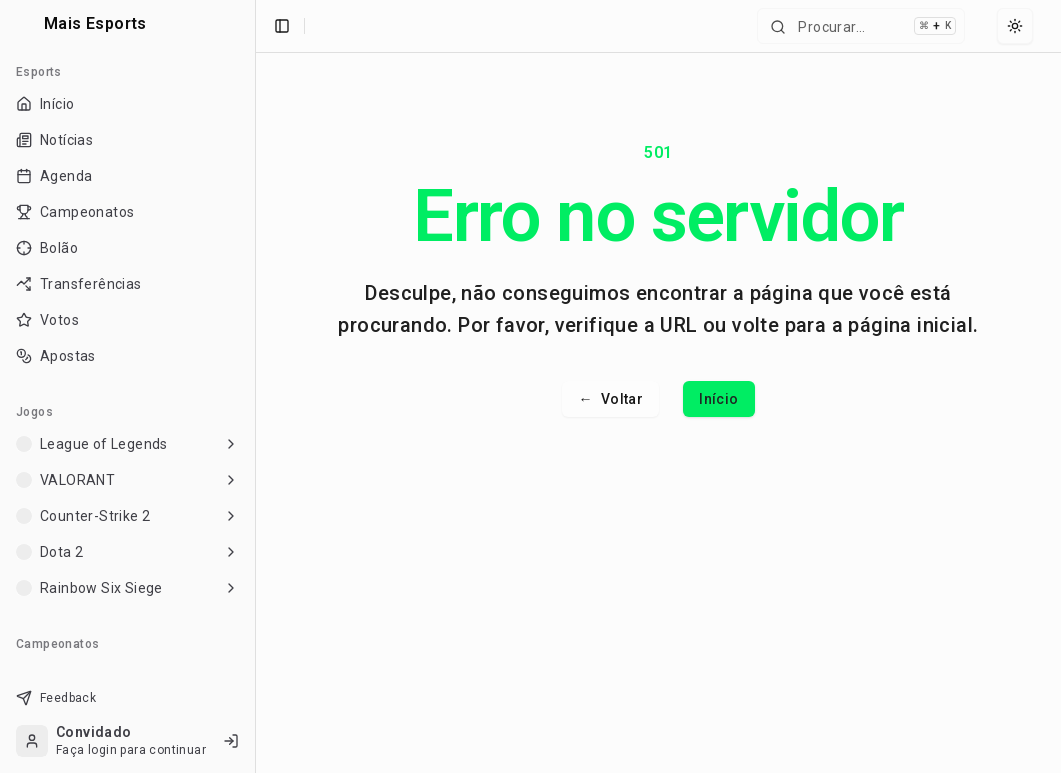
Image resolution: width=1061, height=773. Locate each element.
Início (718, 399)
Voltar (610, 399)
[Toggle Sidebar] (255, 386)
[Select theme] (1015, 26)
